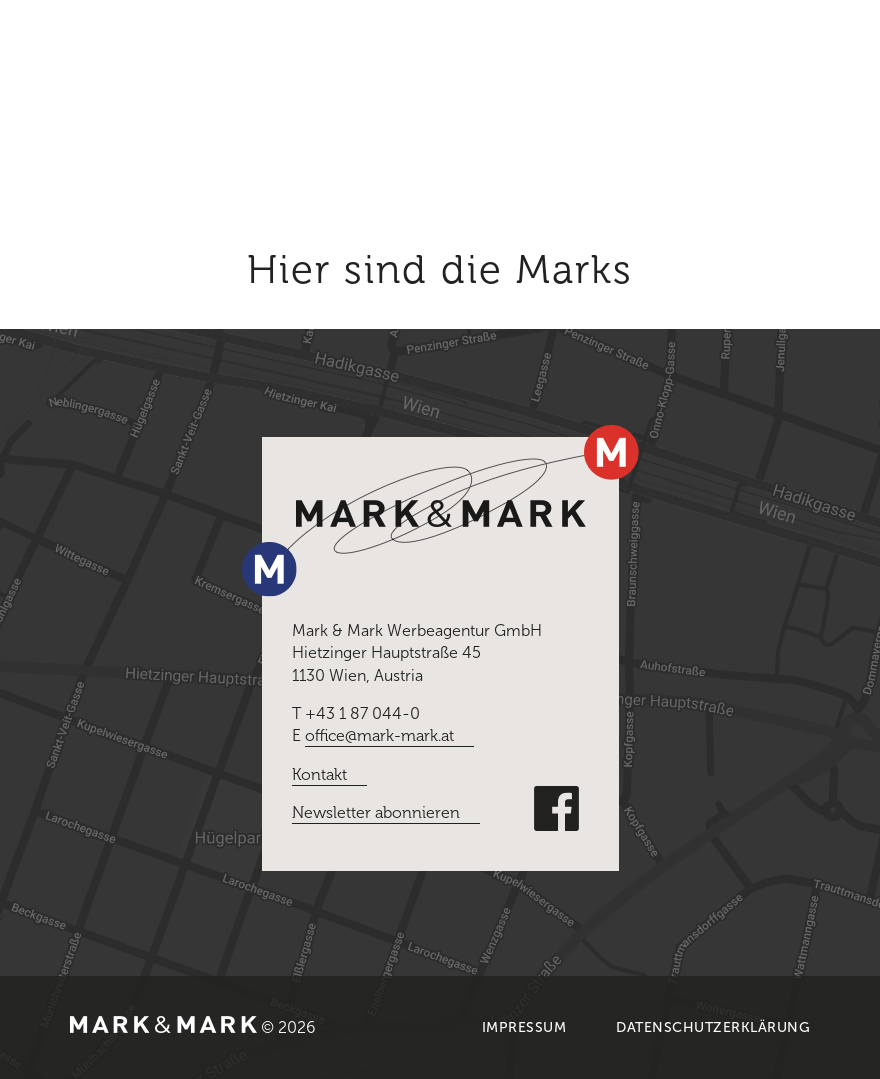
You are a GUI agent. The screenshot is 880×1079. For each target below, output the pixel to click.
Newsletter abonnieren (376, 812)
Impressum (524, 1027)
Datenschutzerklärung (713, 1027)
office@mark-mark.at (379, 735)
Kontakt (319, 774)
